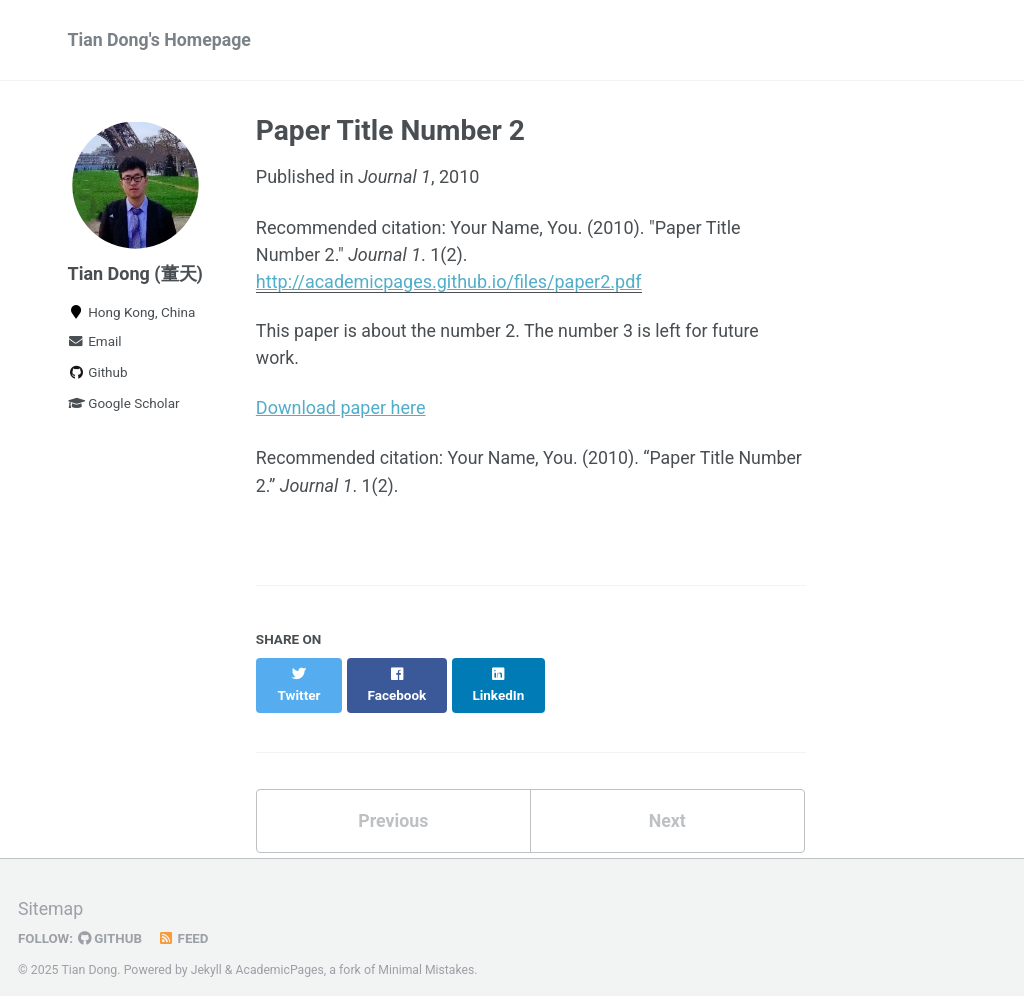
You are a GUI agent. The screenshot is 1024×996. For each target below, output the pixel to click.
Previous (393, 801)
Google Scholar (124, 406)
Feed (185, 920)
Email (95, 344)
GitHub (111, 920)
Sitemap (51, 891)
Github (98, 375)
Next (667, 801)
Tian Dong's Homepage (161, 40)
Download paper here (341, 409)
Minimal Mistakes (428, 951)
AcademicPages (280, 951)
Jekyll (207, 951)
